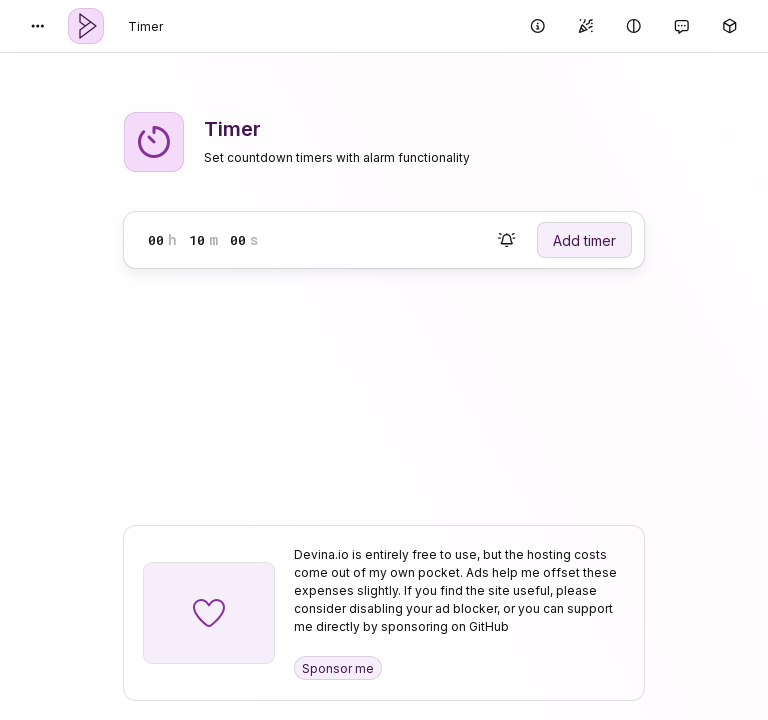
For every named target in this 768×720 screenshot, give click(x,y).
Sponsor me (338, 668)
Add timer (584, 240)
